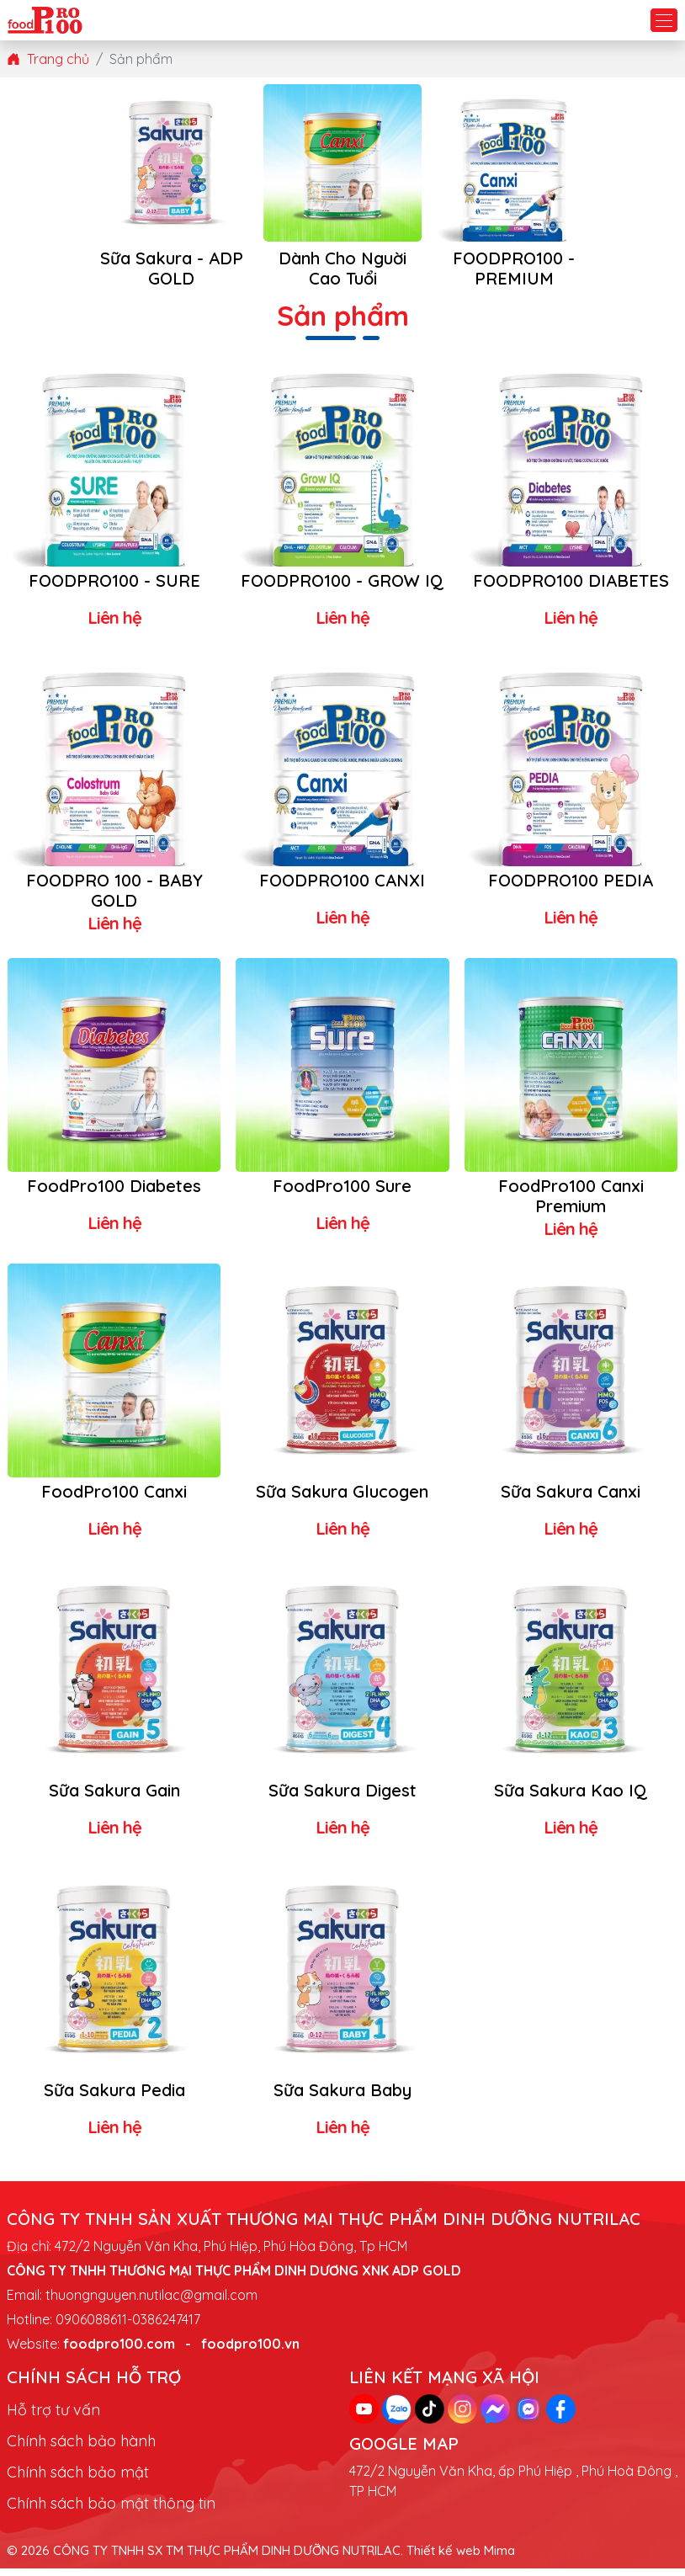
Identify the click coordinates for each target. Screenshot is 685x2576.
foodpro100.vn (250, 2352)
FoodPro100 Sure (342, 1193)
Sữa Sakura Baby (342, 2098)
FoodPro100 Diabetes (114, 1193)
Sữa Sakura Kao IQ (570, 1799)
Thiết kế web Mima (460, 2559)
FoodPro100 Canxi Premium (571, 1203)
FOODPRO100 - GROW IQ (342, 591)
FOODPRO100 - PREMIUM (514, 268)
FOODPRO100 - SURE (114, 581)
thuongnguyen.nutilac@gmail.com (151, 2303)
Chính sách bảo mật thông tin (111, 2511)
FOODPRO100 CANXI (342, 887)
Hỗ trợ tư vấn (53, 2418)
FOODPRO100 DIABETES (570, 581)
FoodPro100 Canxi (114, 1499)
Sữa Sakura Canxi (570, 1499)
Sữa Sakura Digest (342, 1799)
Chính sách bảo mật (78, 2480)
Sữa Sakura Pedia (114, 2098)
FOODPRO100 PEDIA (571, 887)
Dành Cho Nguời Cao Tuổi (343, 268)
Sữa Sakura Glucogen (342, 1499)
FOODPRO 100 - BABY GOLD (114, 897)
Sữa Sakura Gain (114, 1799)
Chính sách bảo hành (81, 2449)
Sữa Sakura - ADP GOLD (171, 268)
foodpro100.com (119, 2352)
